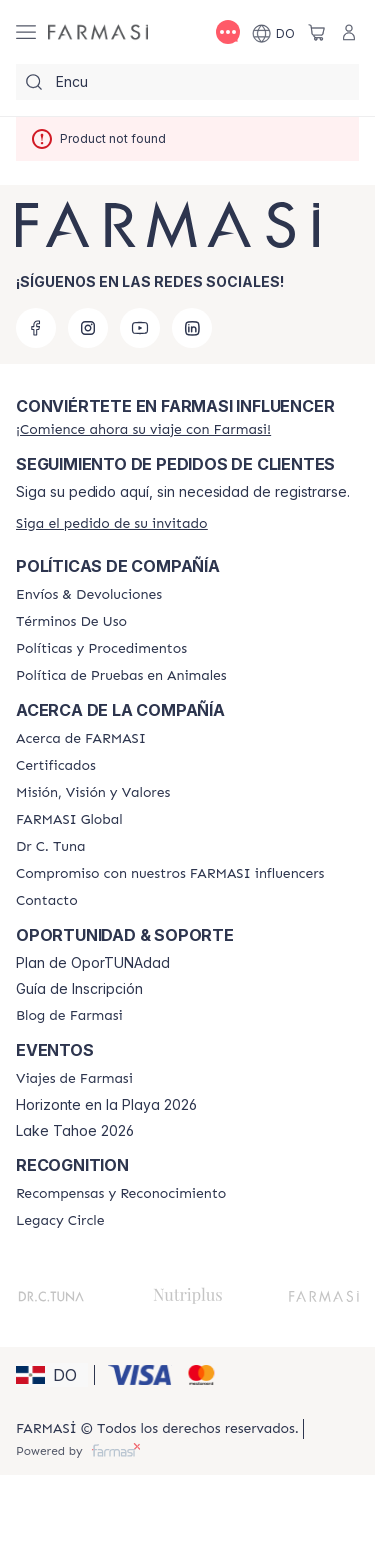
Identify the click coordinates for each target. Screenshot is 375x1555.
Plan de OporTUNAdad (93, 963)
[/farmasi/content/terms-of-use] (71, 622)
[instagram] (88, 328)
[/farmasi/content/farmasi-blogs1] (69, 1016)
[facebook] (36, 328)
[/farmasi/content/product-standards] (56, 766)
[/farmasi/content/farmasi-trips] (74, 1079)
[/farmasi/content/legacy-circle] (60, 1221)
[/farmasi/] (98, 32)
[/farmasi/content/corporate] (69, 820)
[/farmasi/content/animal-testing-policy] (121, 676)
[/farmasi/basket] (317, 32)
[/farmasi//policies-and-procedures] (101, 649)
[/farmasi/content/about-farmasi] (81, 739)
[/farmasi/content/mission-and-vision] (93, 793)
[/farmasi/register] (143, 429)
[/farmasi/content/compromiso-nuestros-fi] (170, 874)
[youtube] (140, 328)
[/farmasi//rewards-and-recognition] (121, 1194)
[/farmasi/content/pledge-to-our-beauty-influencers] (50, 847)
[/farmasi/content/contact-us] (47, 901)
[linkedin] (192, 328)
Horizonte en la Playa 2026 (106, 1105)
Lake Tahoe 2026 (75, 1131)
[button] (52, 1375)
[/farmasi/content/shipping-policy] (89, 595)
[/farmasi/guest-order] (112, 523)
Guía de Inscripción (79, 989)
